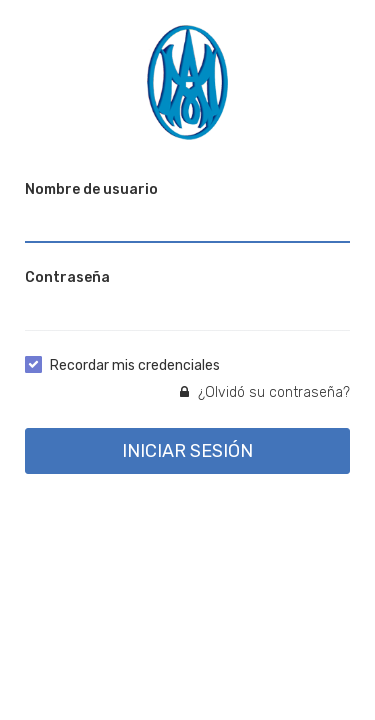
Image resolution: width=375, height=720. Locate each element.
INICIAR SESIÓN (187, 451)
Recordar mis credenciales (135, 365)
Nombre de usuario (91, 189)
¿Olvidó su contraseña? (265, 392)
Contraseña (67, 277)
